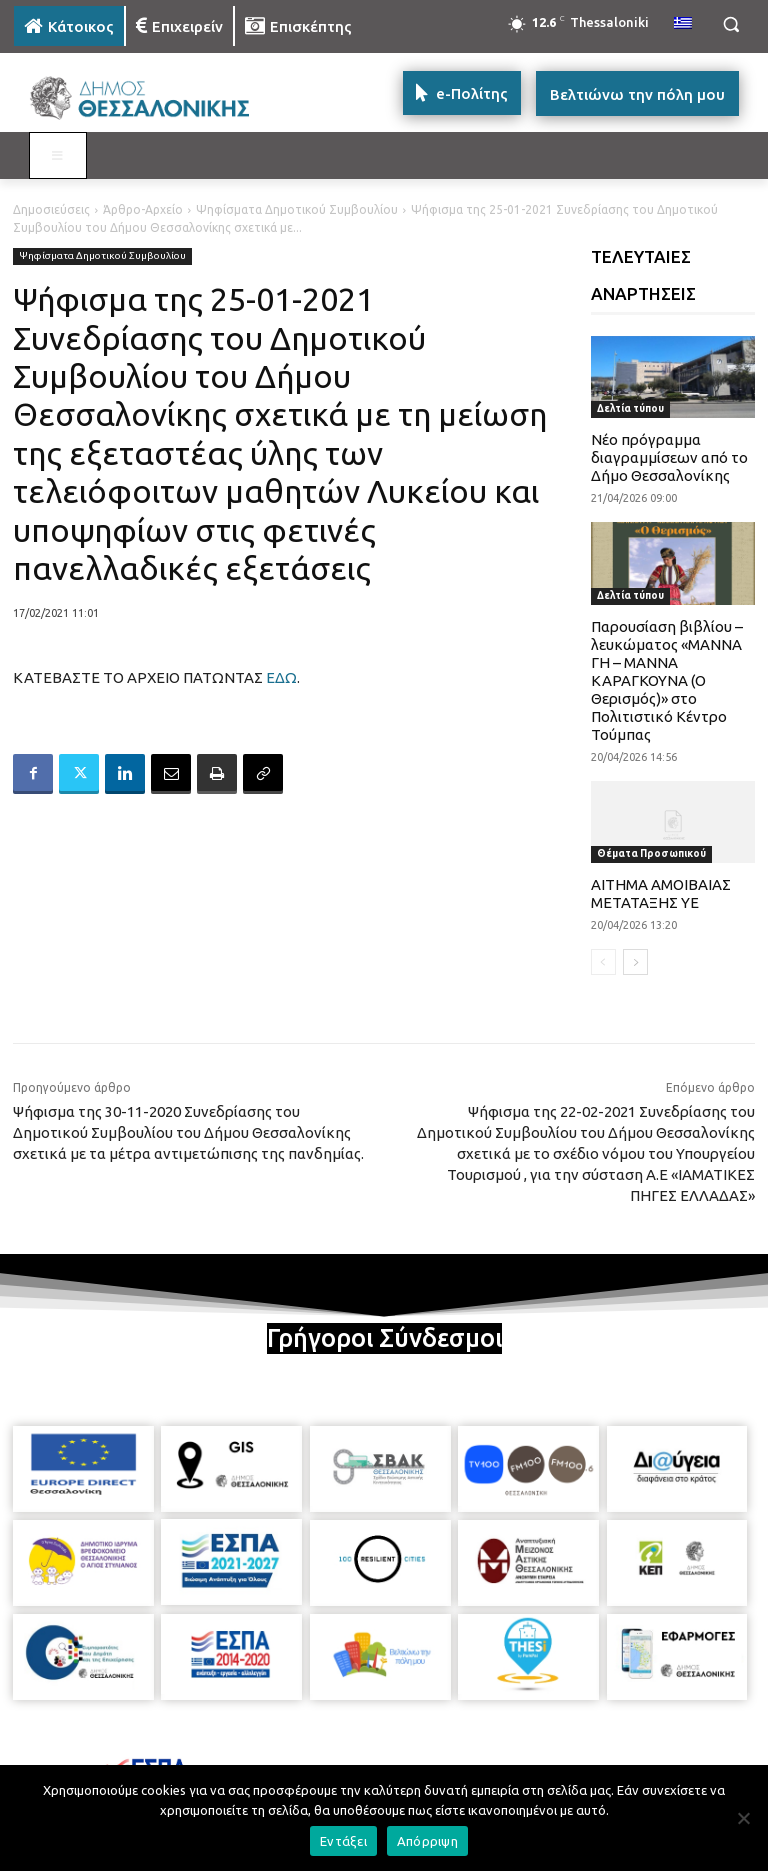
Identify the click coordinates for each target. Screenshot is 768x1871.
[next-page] (635, 962)
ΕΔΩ (281, 677)
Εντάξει (343, 1841)
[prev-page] (603, 962)
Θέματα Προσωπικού (651, 853)
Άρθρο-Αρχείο (143, 209)
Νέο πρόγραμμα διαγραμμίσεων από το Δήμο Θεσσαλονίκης (669, 457)
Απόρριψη (427, 1841)
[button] (730, 24)
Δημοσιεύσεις (51, 209)
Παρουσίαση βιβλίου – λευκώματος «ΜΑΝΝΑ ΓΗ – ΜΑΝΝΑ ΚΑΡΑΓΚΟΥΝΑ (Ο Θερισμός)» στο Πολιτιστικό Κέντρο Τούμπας (667, 680)
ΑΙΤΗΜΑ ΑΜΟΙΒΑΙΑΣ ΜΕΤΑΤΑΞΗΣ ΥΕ (661, 893)
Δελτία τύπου (630, 408)
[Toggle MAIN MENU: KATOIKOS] (58, 156)
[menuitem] (683, 24)
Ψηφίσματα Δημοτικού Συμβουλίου (297, 209)
